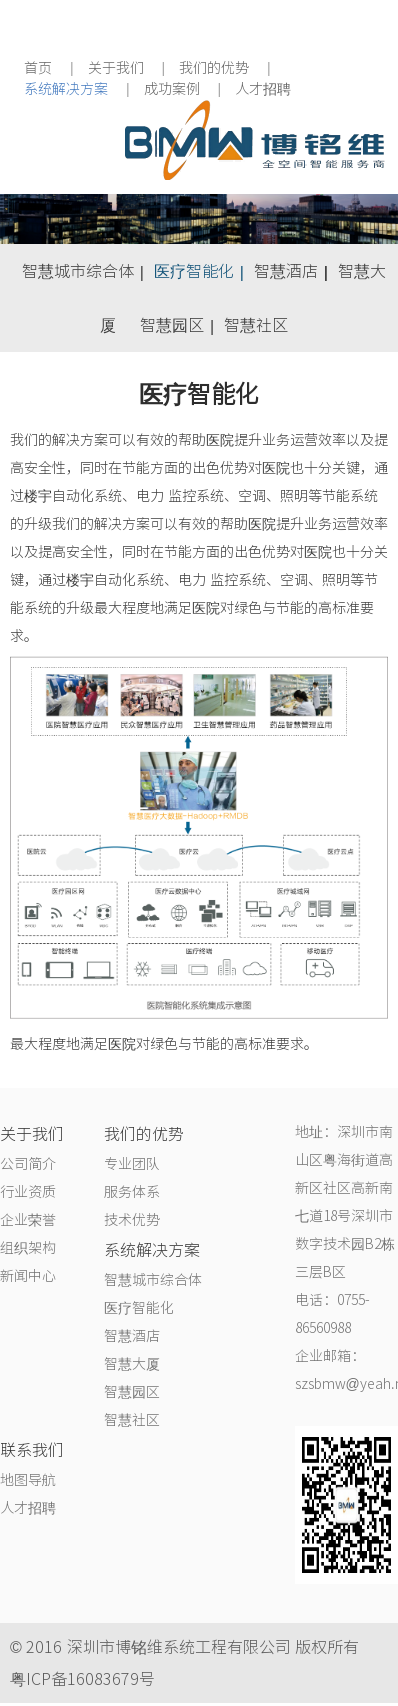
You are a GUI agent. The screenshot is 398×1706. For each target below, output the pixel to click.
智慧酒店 (286, 271)
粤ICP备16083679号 (82, 1679)
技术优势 (132, 1220)
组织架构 (28, 1248)
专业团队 (132, 1164)
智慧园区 (172, 325)
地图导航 (28, 1480)
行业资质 (28, 1192)
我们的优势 (214, 68)
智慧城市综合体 (78, 271)
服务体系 (132, 1192)
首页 (38, 68)
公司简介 (28, 1164)
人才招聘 (263, 89)
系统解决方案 (66, 89)
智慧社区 (256, 325)
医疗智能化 (194, 271)
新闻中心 (28, 1276)
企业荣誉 (28, 1220)
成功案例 (172, 89)
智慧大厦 (132, 1364)
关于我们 (116, 68)
